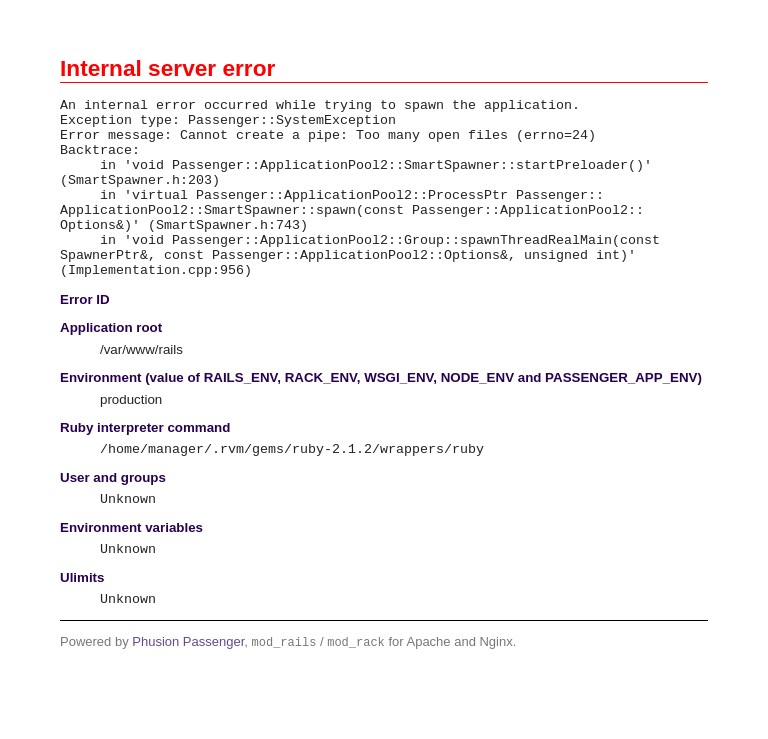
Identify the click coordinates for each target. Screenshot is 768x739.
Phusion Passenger (188, 690)
